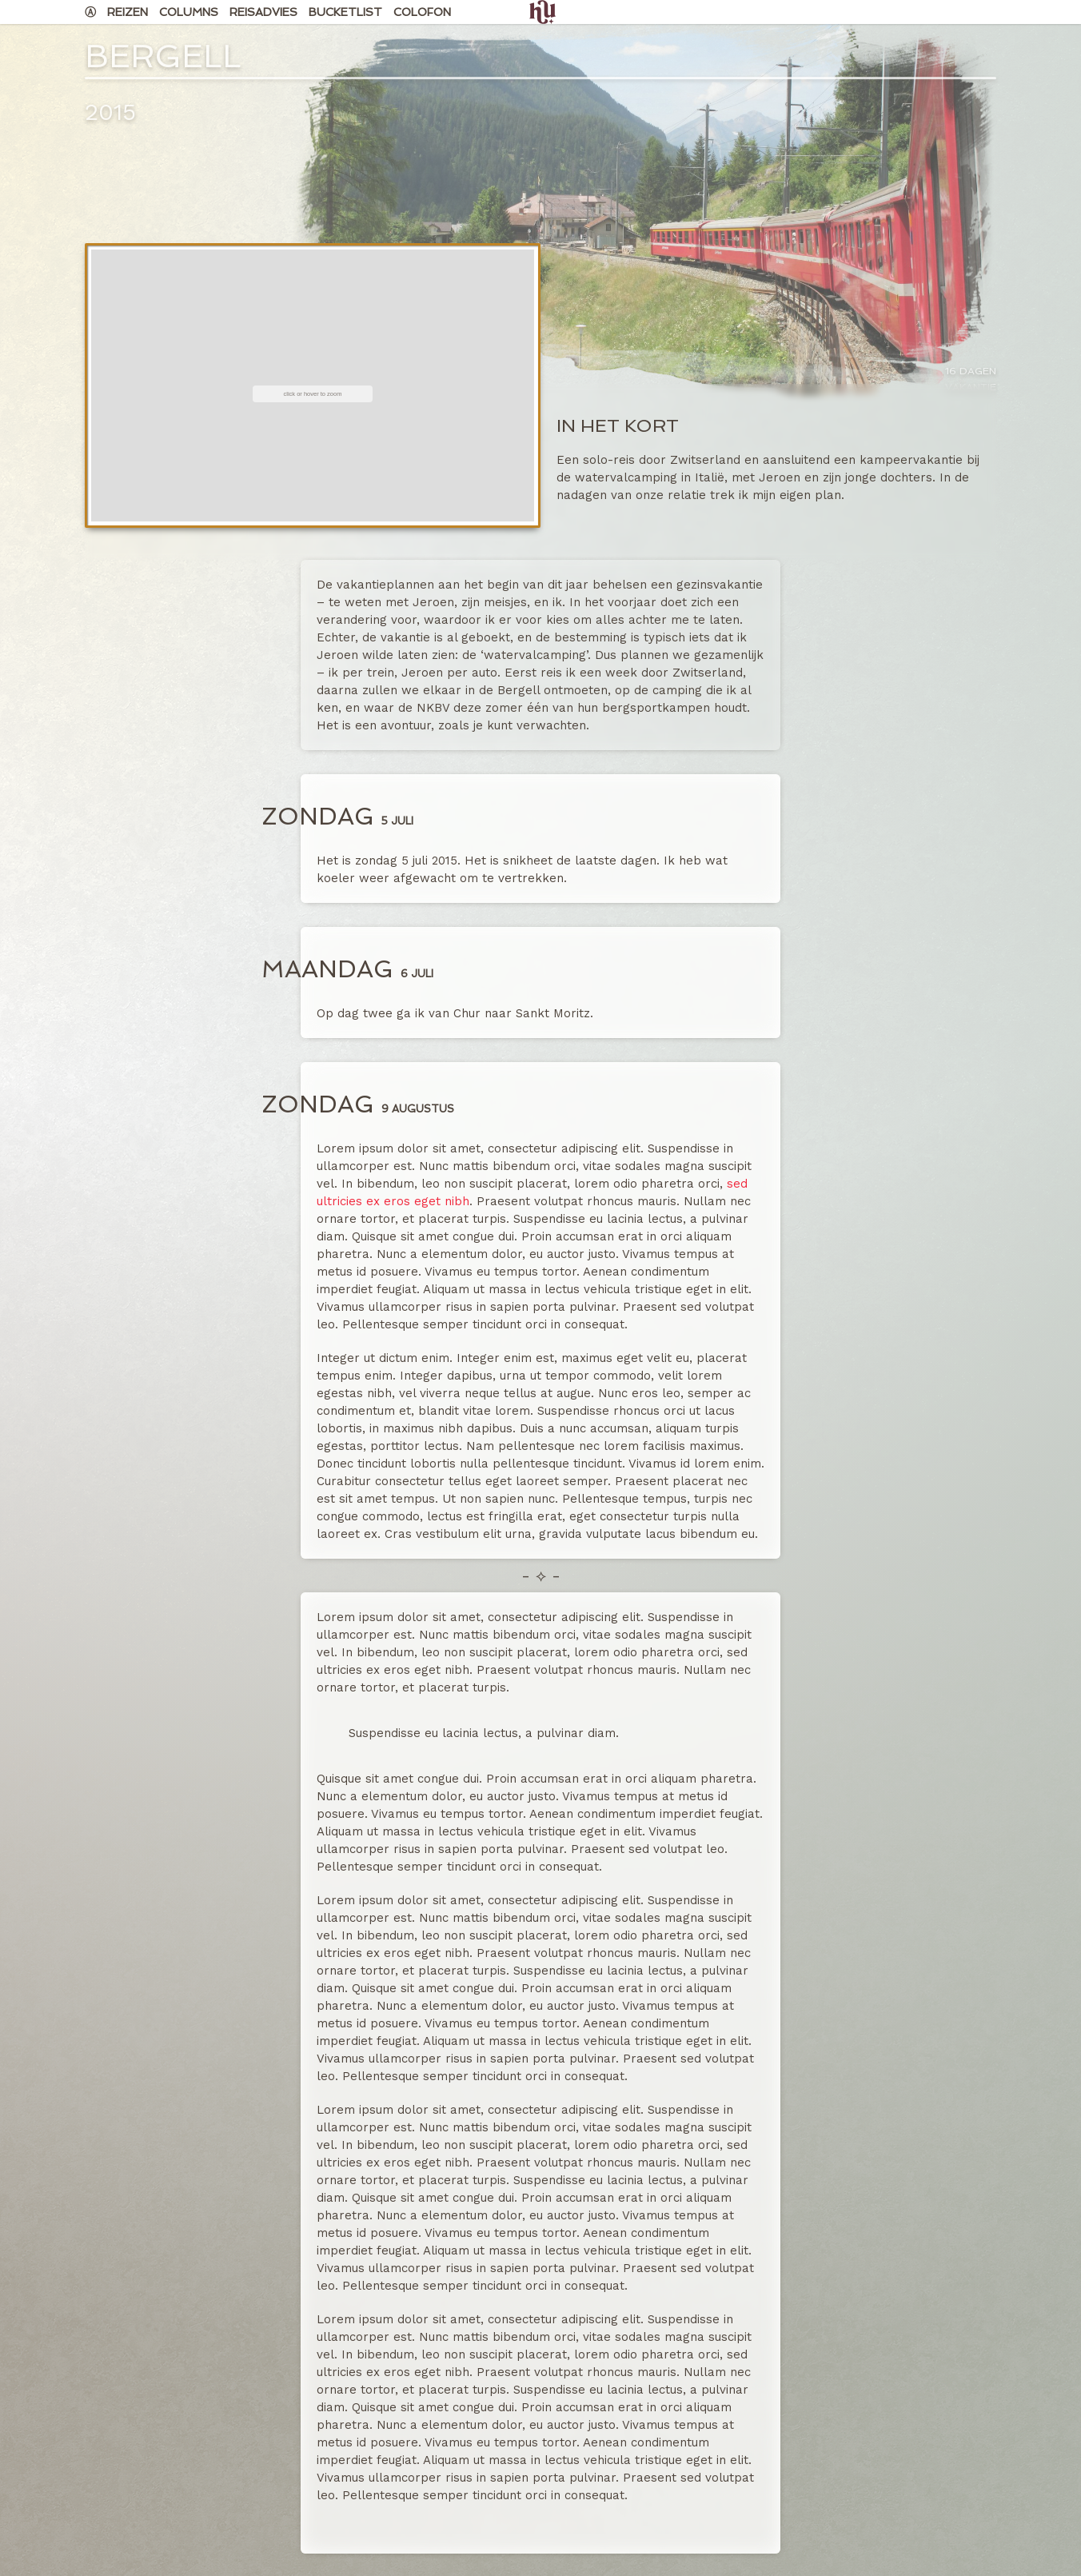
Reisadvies (263, 12)
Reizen (127, 12)
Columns (188, 12)
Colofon (422, 12)
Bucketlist (345, 12)
